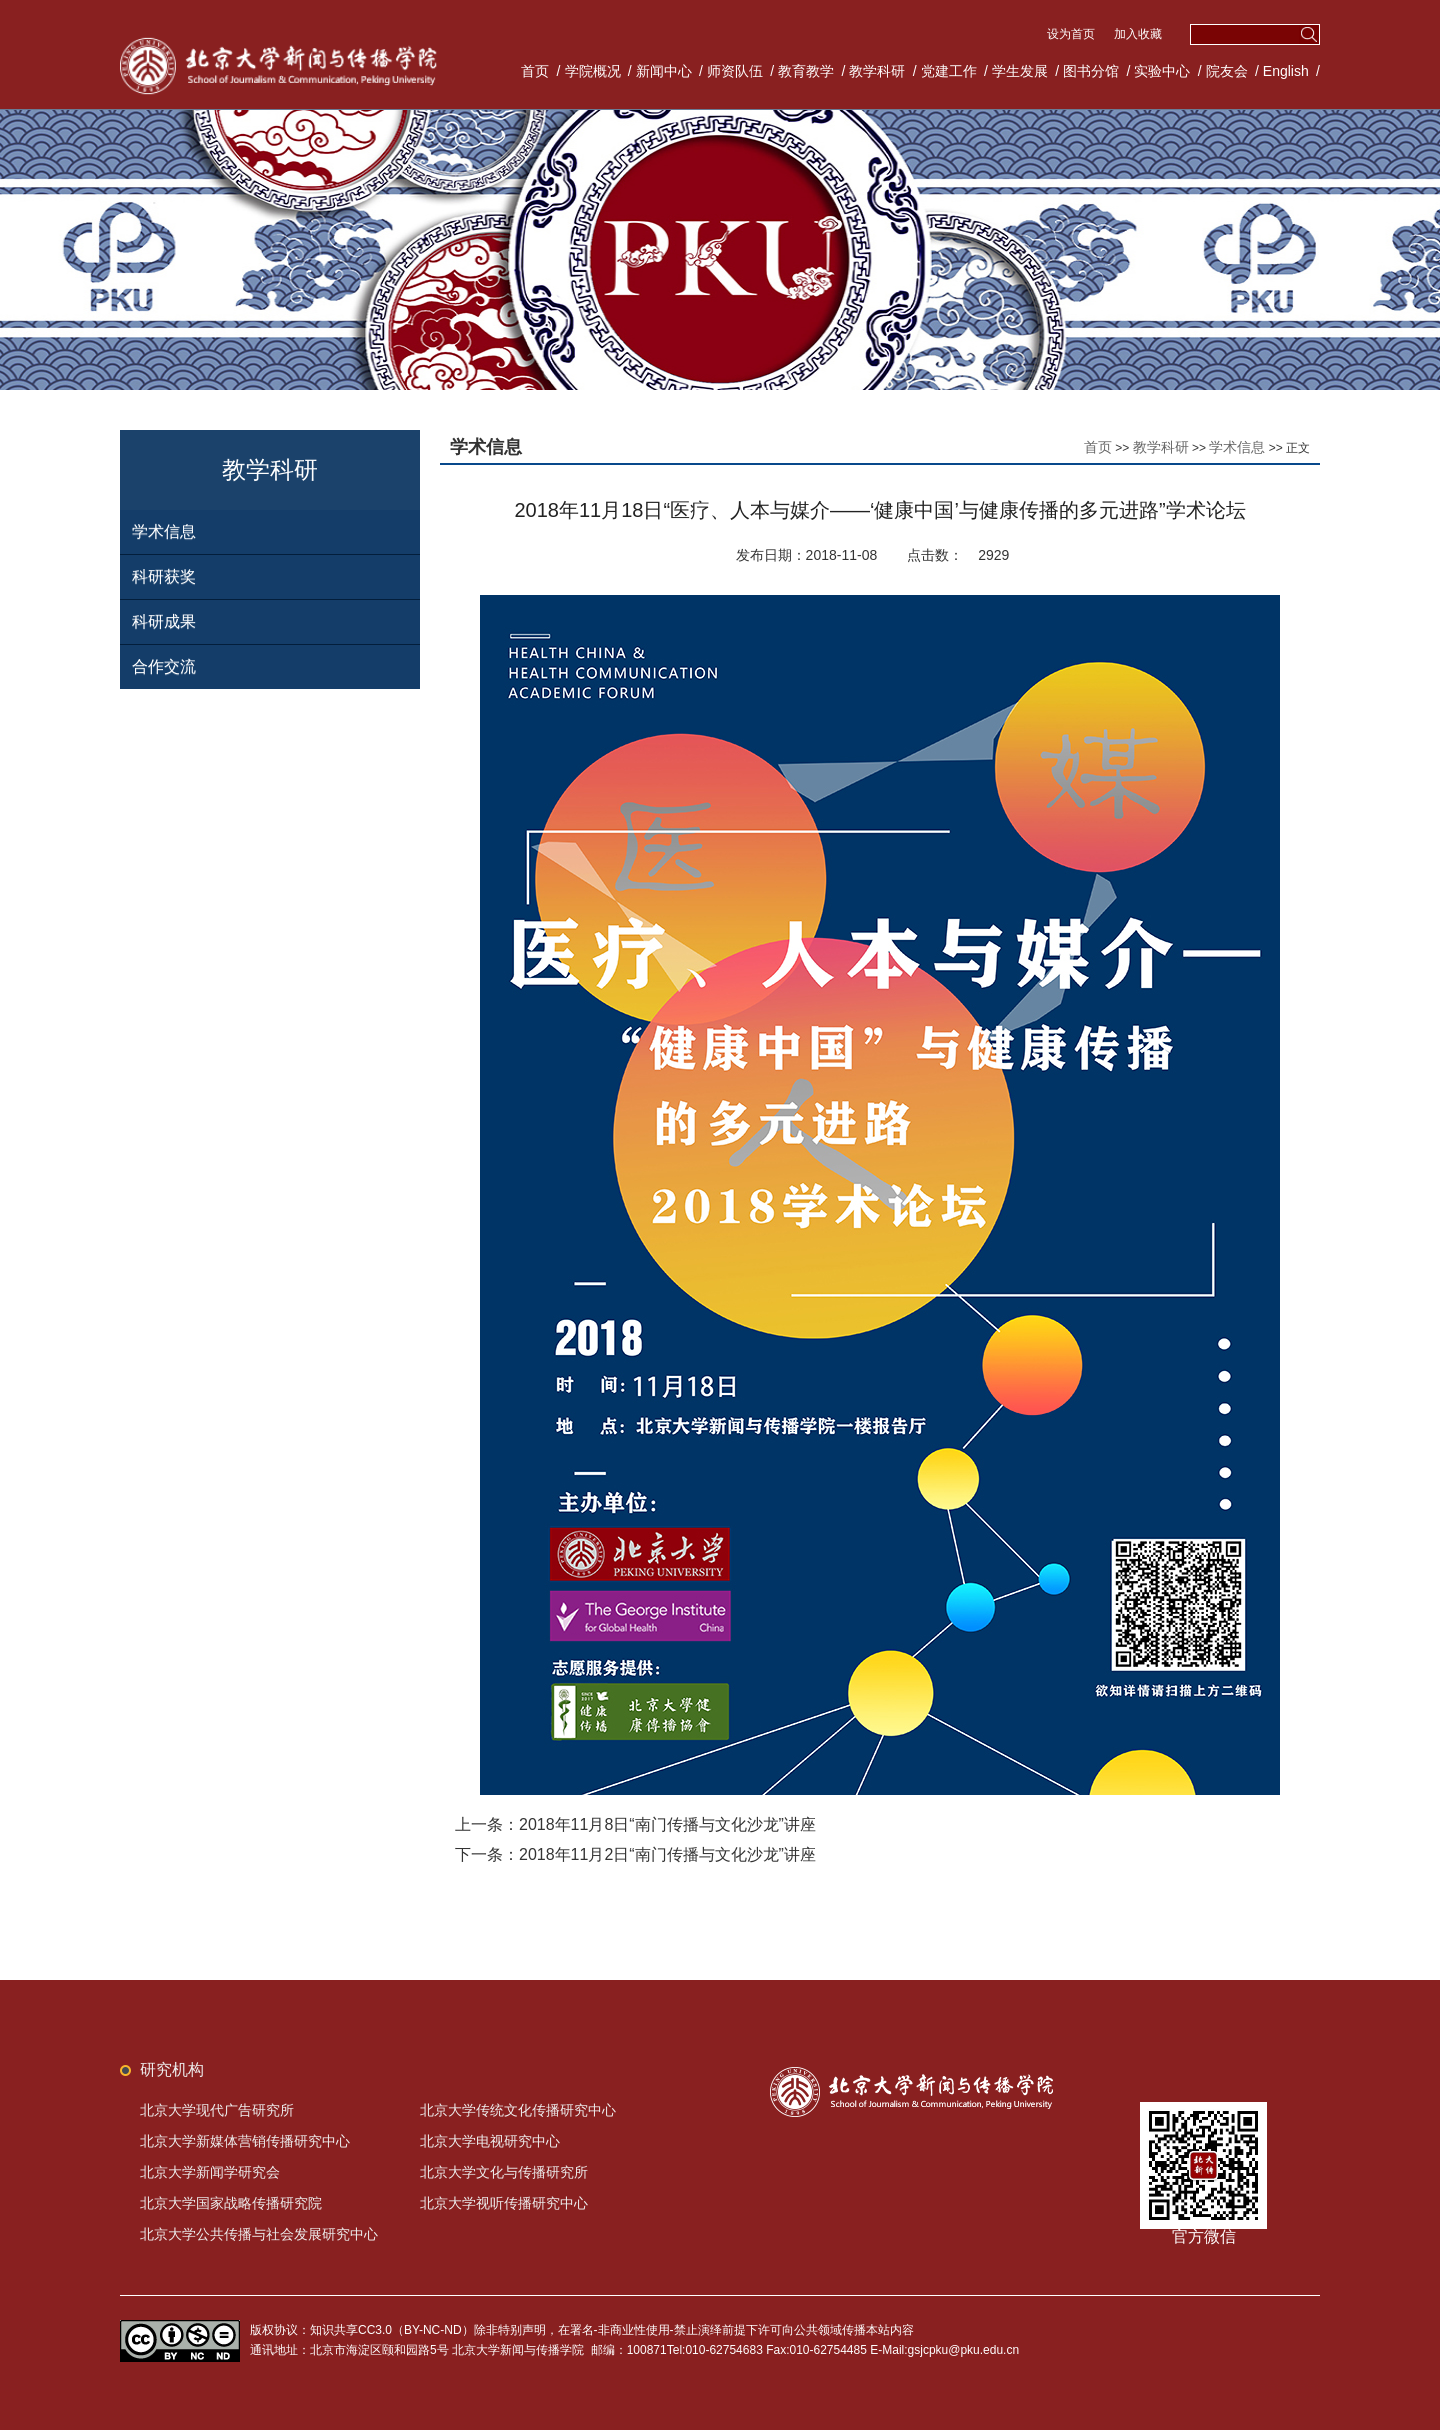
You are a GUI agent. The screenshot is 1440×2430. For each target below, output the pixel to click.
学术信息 (164, 531)
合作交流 (164, 666)
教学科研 (877, 71)
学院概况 (593, 71)
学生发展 (1020, 71)
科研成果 (164, 621)
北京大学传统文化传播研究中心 (518, 2110)
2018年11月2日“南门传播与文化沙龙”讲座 (667, 1854)
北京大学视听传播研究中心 (504, 2203)
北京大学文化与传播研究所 (504, 2172)
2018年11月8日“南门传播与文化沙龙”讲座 (667, 1824)
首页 (535, 71)
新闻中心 (664, 71)
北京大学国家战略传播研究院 (231, 2203)
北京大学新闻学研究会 (210, 2172)
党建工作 (949, 71)
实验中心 (1162, 71)
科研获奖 (164, 576)
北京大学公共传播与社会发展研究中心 (259, 2234)
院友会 (1227, 71)
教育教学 (806, 71)
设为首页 (1072, 34)
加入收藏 (1138, 34)
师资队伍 (735, 71)
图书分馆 (1091, 71)
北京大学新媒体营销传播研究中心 (245, 2141)
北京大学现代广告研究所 (217, 2110)
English (1286, 71)
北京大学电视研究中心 (490, 2141)
